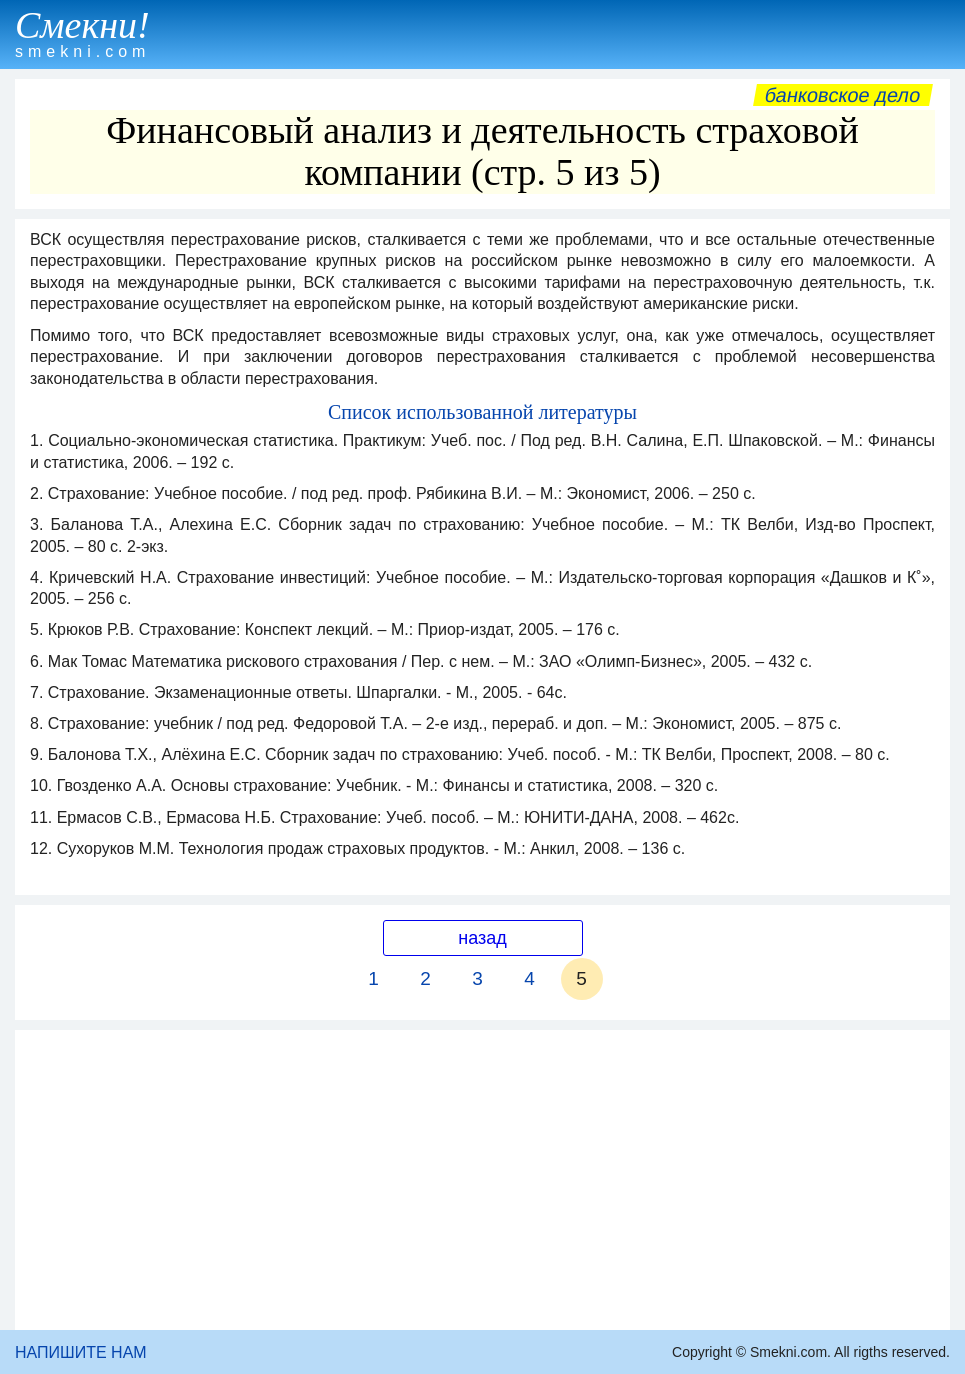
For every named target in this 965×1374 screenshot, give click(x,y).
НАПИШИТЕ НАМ (81, 1352)
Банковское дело (842, 95)
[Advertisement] (482, 1180)
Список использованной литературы (482, 412)
